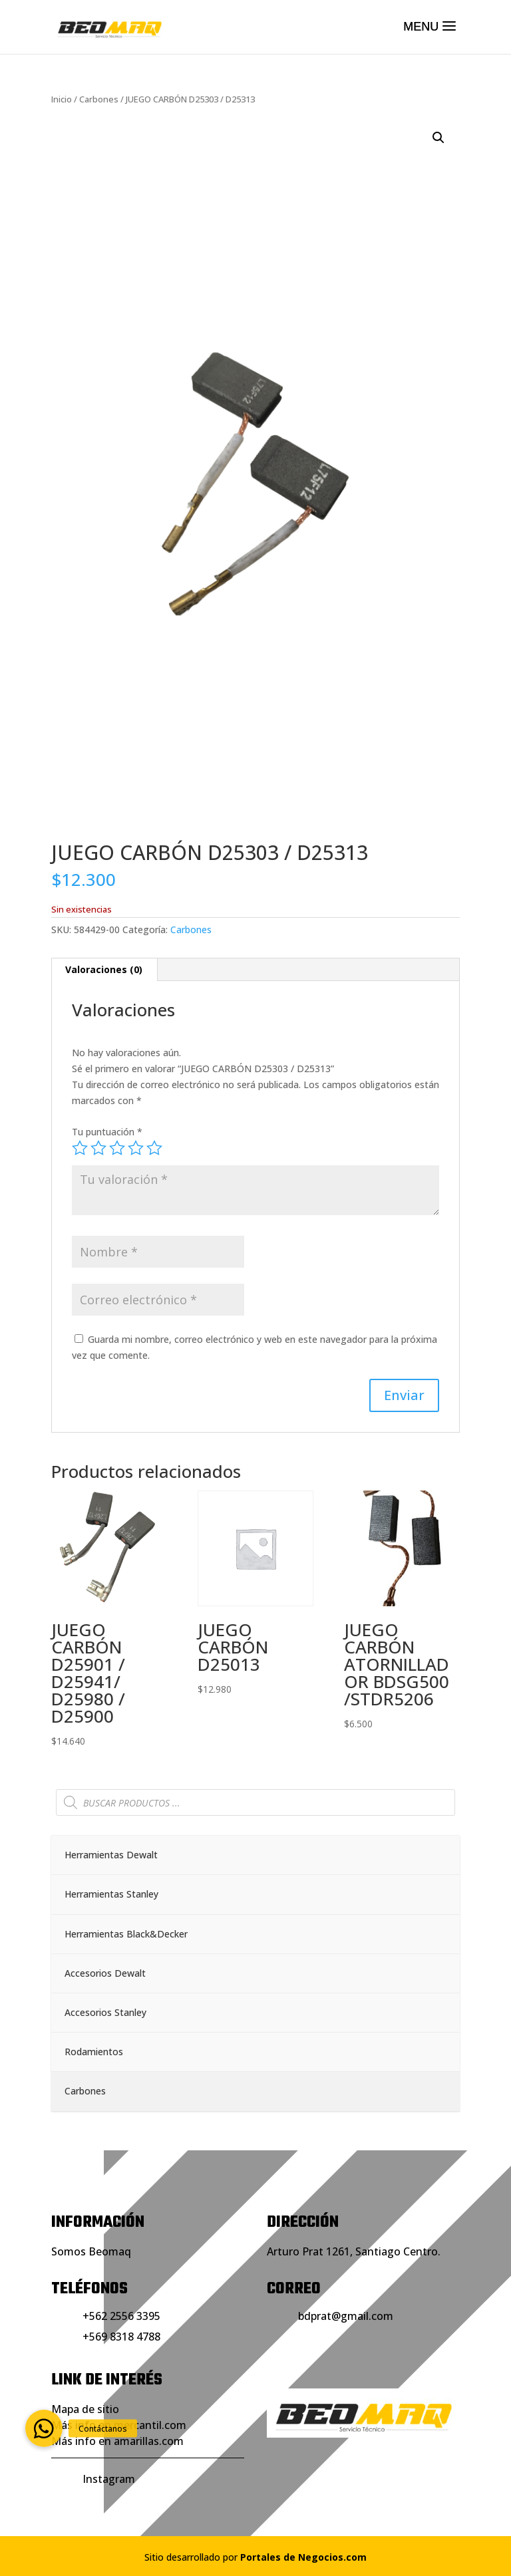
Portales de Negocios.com (303, 2557)
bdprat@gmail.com (345, 2316)
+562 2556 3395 (121, 2316)
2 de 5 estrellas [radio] (98, 1148)
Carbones (98, 99)
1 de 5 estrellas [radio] (80, 1148)
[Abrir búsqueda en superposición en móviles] (255, 1802)
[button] (438, 138)
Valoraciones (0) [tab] (103, 969)
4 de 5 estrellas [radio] (136, 1148)
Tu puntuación (107, 1131)
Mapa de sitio (85, 2409)
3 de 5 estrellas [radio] (117, 1148)
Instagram (109, 2479)
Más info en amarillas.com (117, 2441)
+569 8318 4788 (121, 2336)
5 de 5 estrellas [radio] (154, 1148)
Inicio (61, 99)
